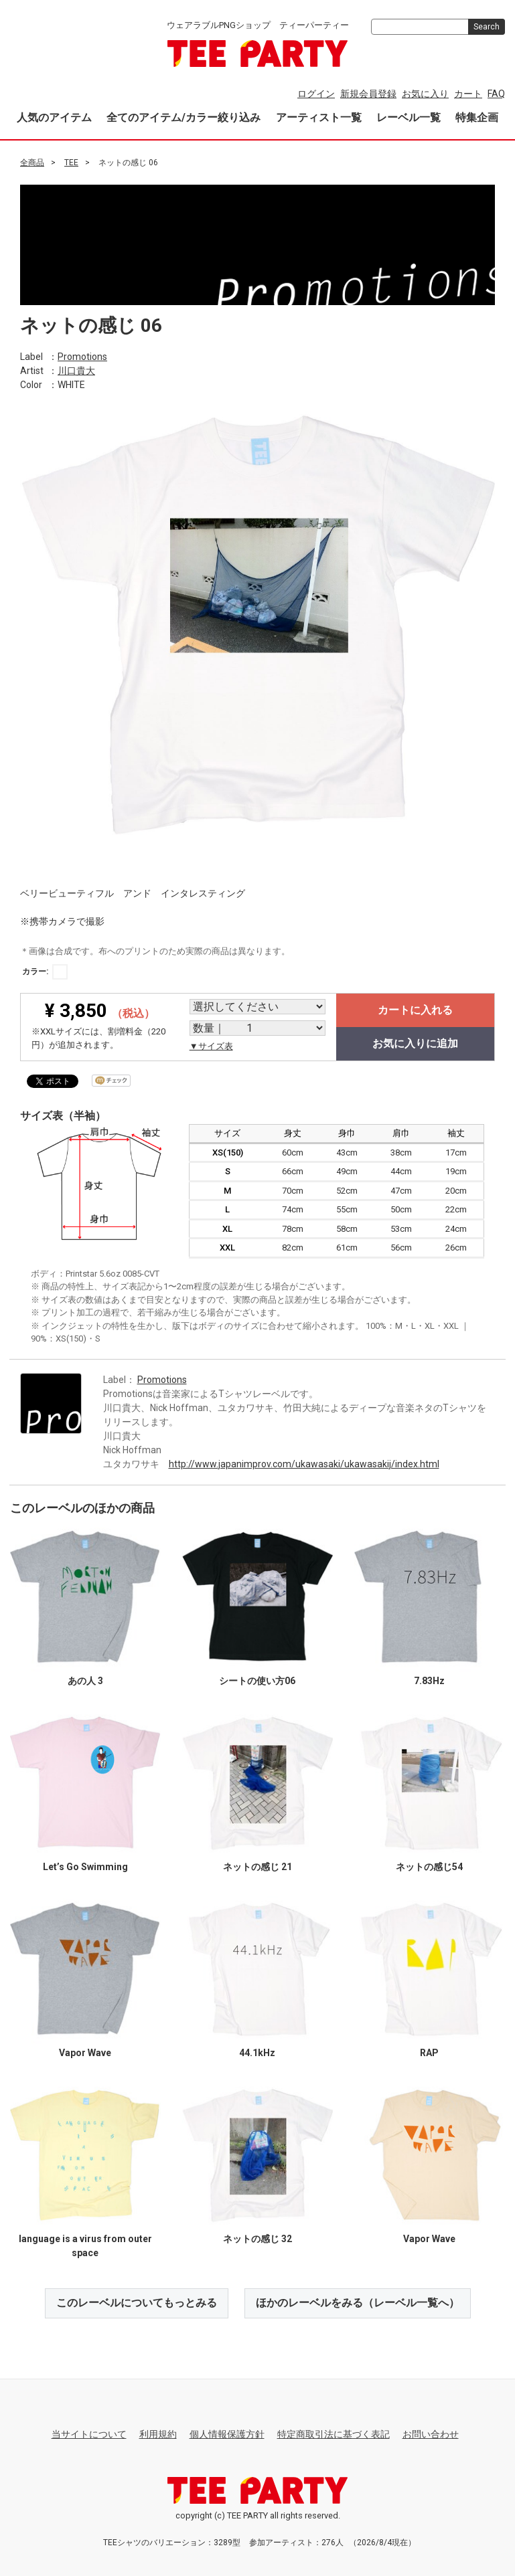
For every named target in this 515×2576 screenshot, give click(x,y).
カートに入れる (415, 1010)
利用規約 (158, 2433)
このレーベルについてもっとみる (136, 2302)
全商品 (32, 162)
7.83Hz (429, 1680)
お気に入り (425, 93)
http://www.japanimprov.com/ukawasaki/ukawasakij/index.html (304, 1463)
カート (468, 93)
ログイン (316, 93)
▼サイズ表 (211, 1046)
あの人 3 (85, 1680)
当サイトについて (89, 2433)
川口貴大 (76, 370)
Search (486, 26)
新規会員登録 (368, 93)
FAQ (496, 93)
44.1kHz (257, 2052)
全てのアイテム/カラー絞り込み (183, 117)
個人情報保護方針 (227, 2433)
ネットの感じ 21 (257, 1866)
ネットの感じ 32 (257, 2238)
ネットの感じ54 (429, 1866)
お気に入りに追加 (415, 1043)
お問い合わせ (430, 2433)
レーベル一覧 (408, 117)
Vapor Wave (85, 2052)
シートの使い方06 (257, 1680)
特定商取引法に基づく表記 (333, 2433)
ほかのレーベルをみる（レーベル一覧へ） (357, 2302)
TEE (71, 162)
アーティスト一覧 (319, 117)
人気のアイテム (54, 117)
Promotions (82, 356)
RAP (429, 2052)
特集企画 (476, 117)
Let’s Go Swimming (85, 1866)
